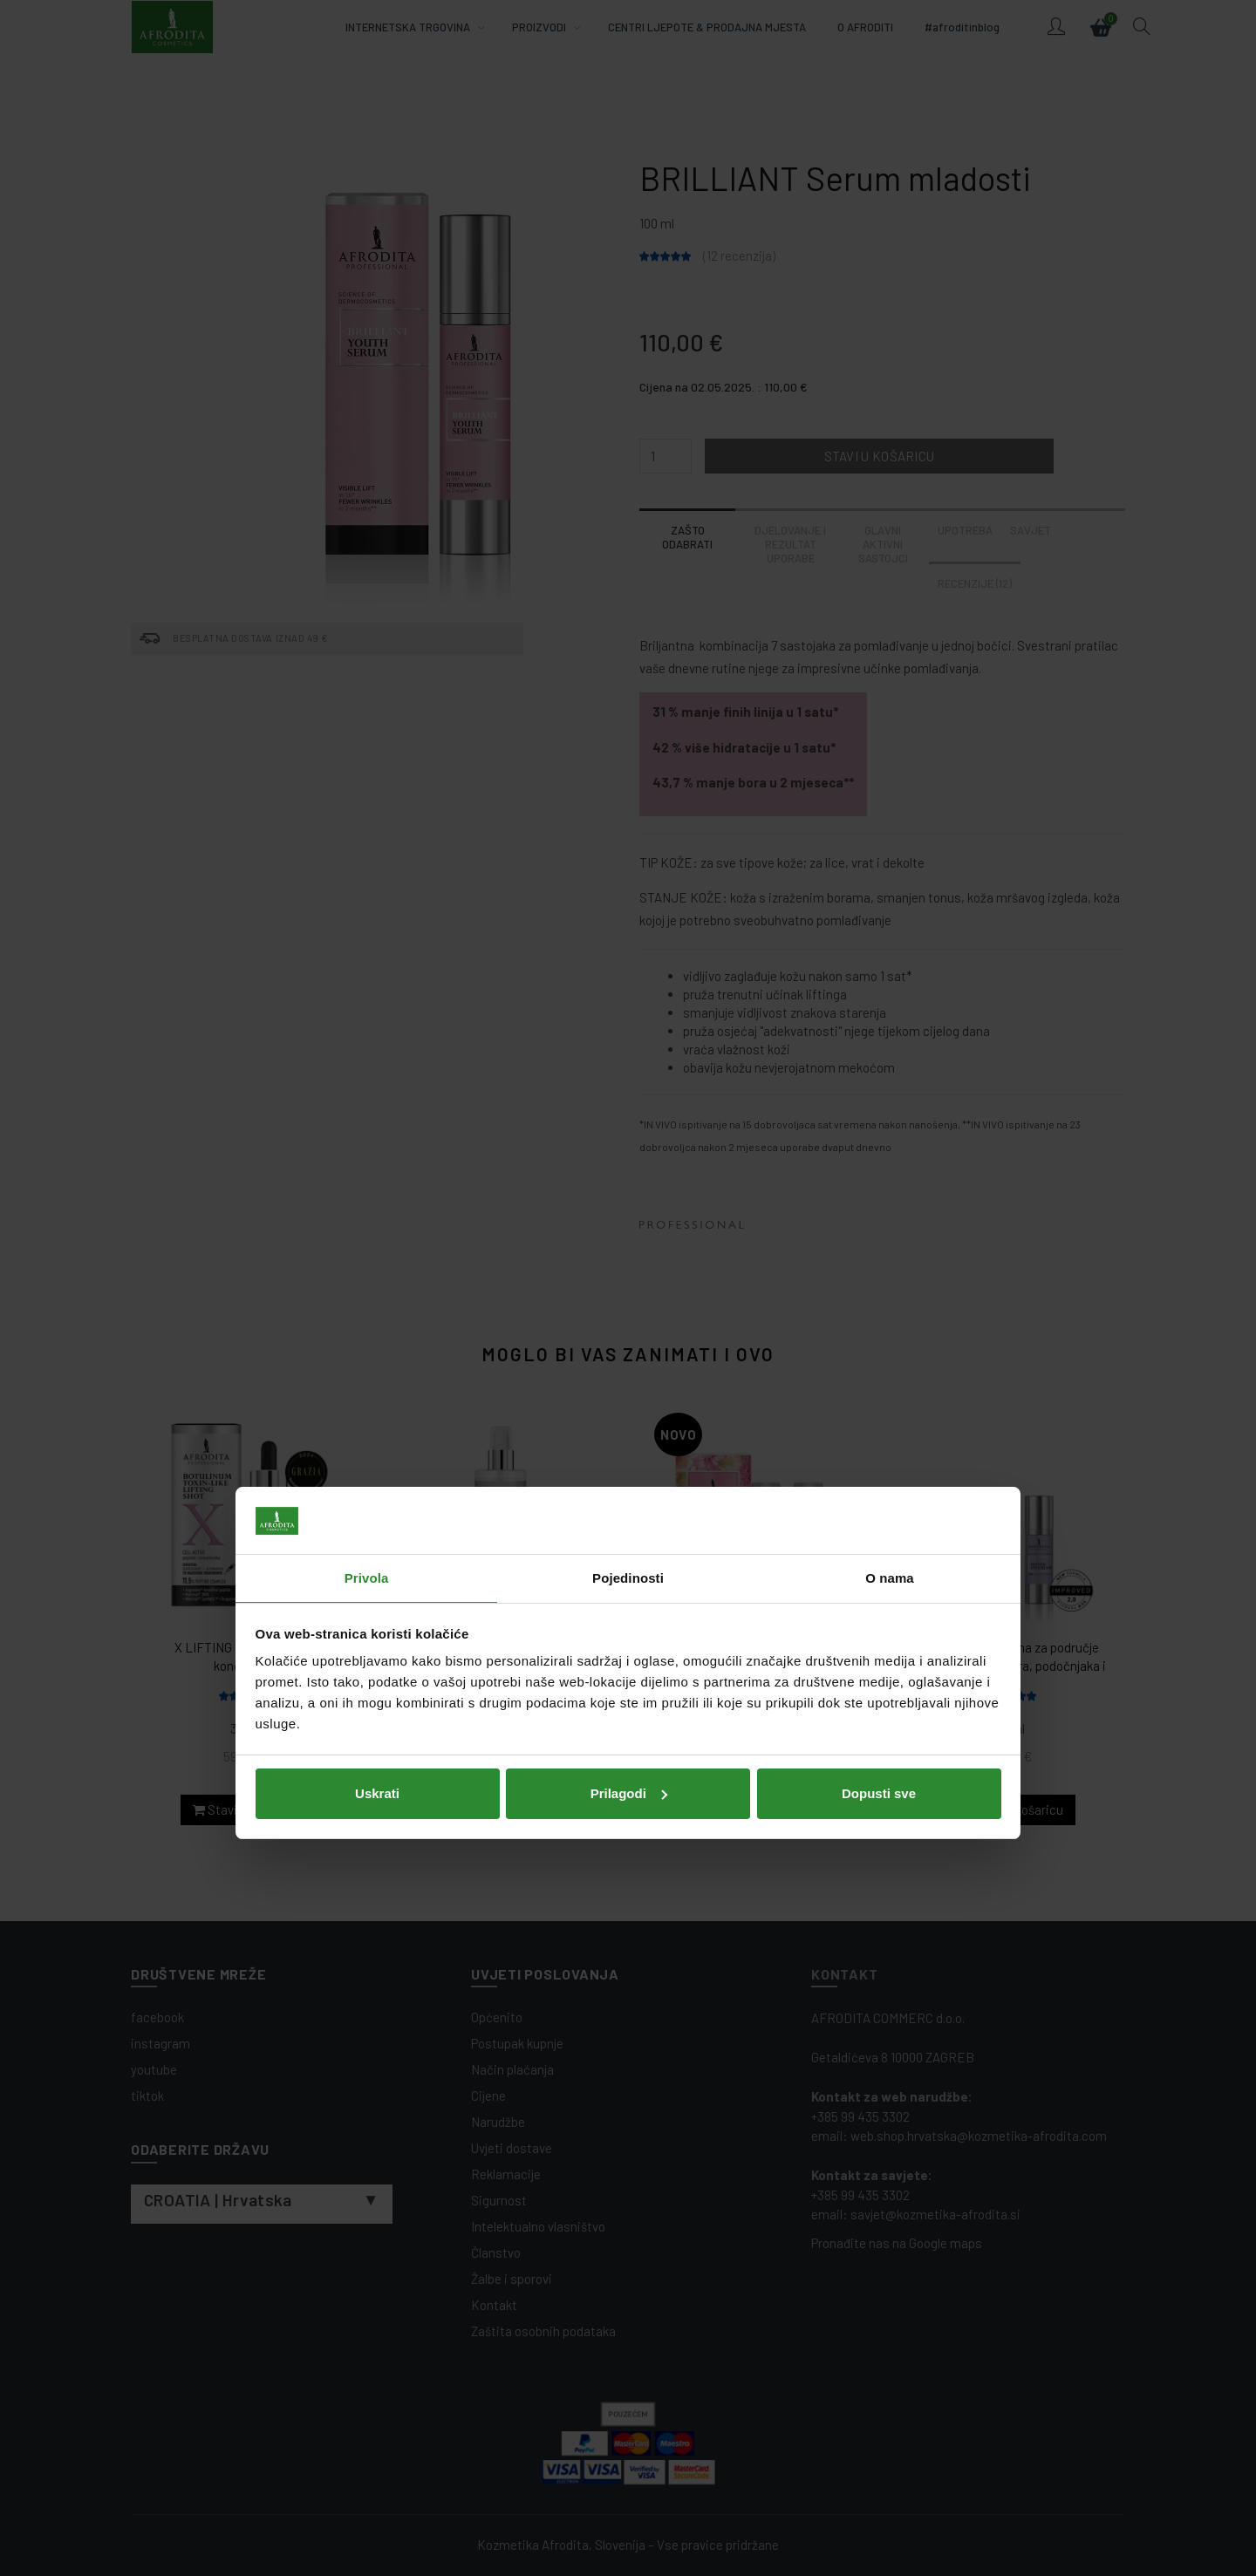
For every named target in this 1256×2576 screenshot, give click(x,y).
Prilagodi (628, 1417)
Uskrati (377, 1417)
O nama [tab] (889, 1203)
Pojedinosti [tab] (628, 1203)
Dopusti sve (879, 1417)
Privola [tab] (367, 1203)
